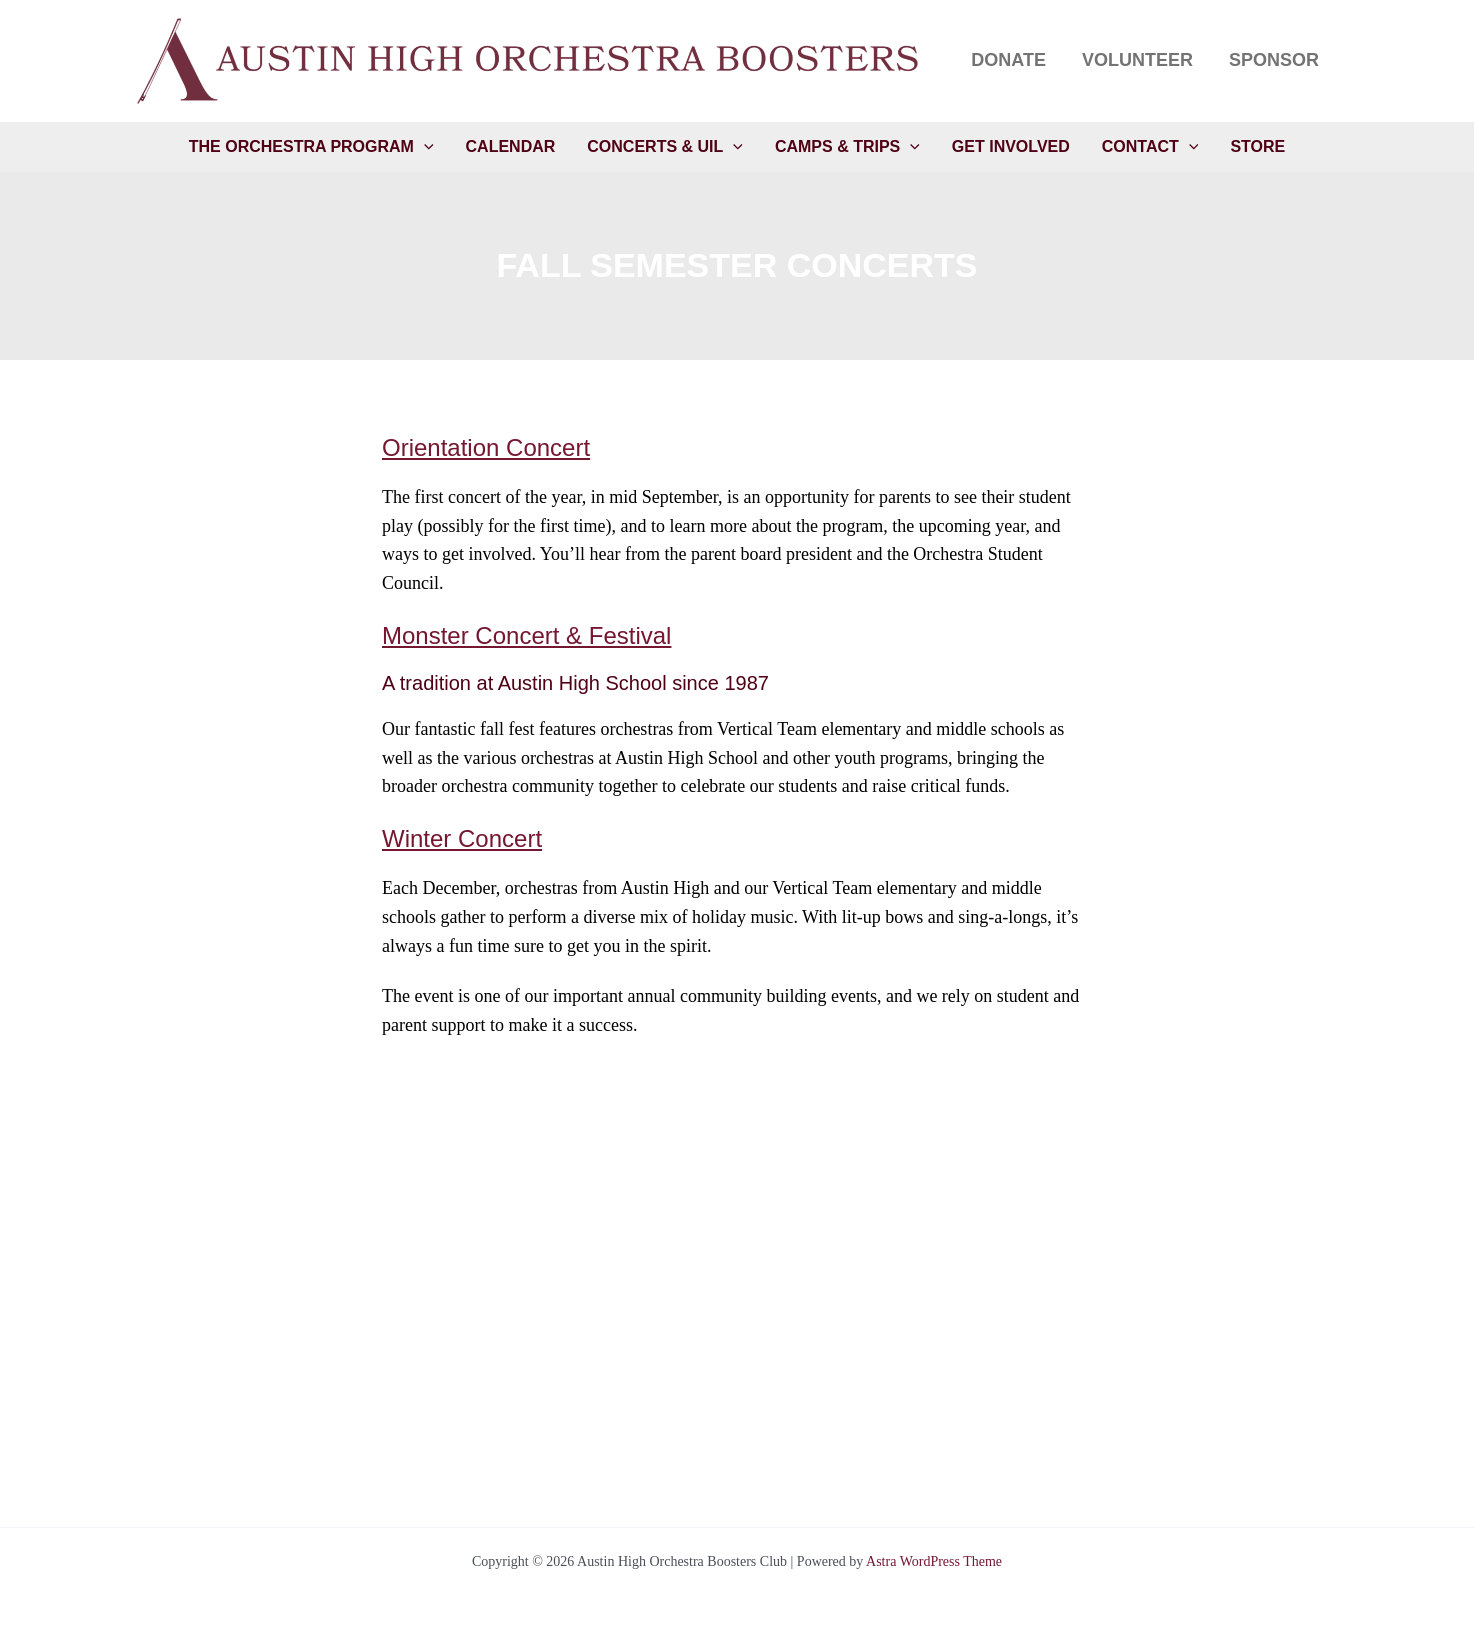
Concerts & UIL (665, 147)
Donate (1008, 60)
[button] (535, 61)
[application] (424, 147)
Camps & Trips (847, 147)
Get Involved (1011, 146)
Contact (1150, 147)
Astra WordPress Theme (934, 1561)
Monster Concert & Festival (526, 635)
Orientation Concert (486, 447)
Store (1257, 146)
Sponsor (1274, 60)
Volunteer (1137, 60)
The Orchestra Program (311, 147)
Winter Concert (462, 838)
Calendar (511, 146)
